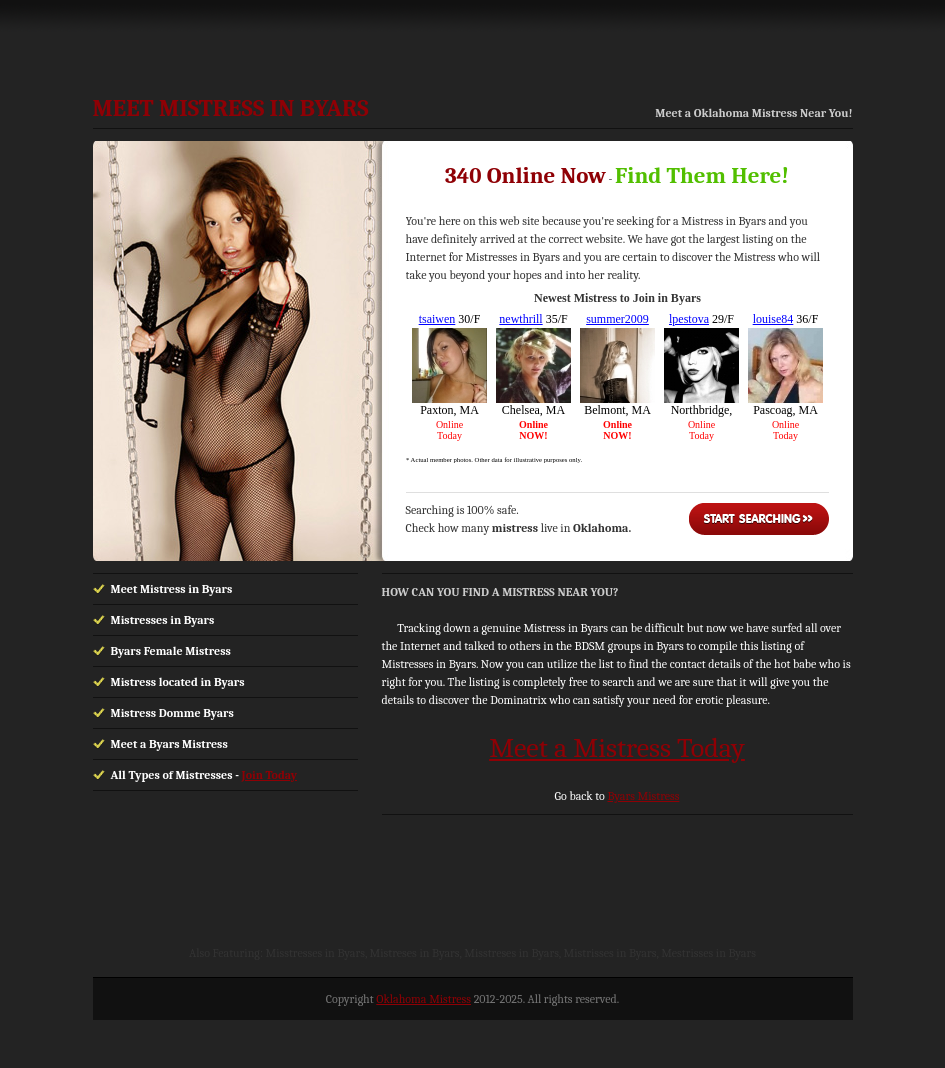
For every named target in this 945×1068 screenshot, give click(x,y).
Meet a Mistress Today (617, 748)
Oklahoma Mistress (423, 999)
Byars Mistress (643, 796)
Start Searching (759, 519)
